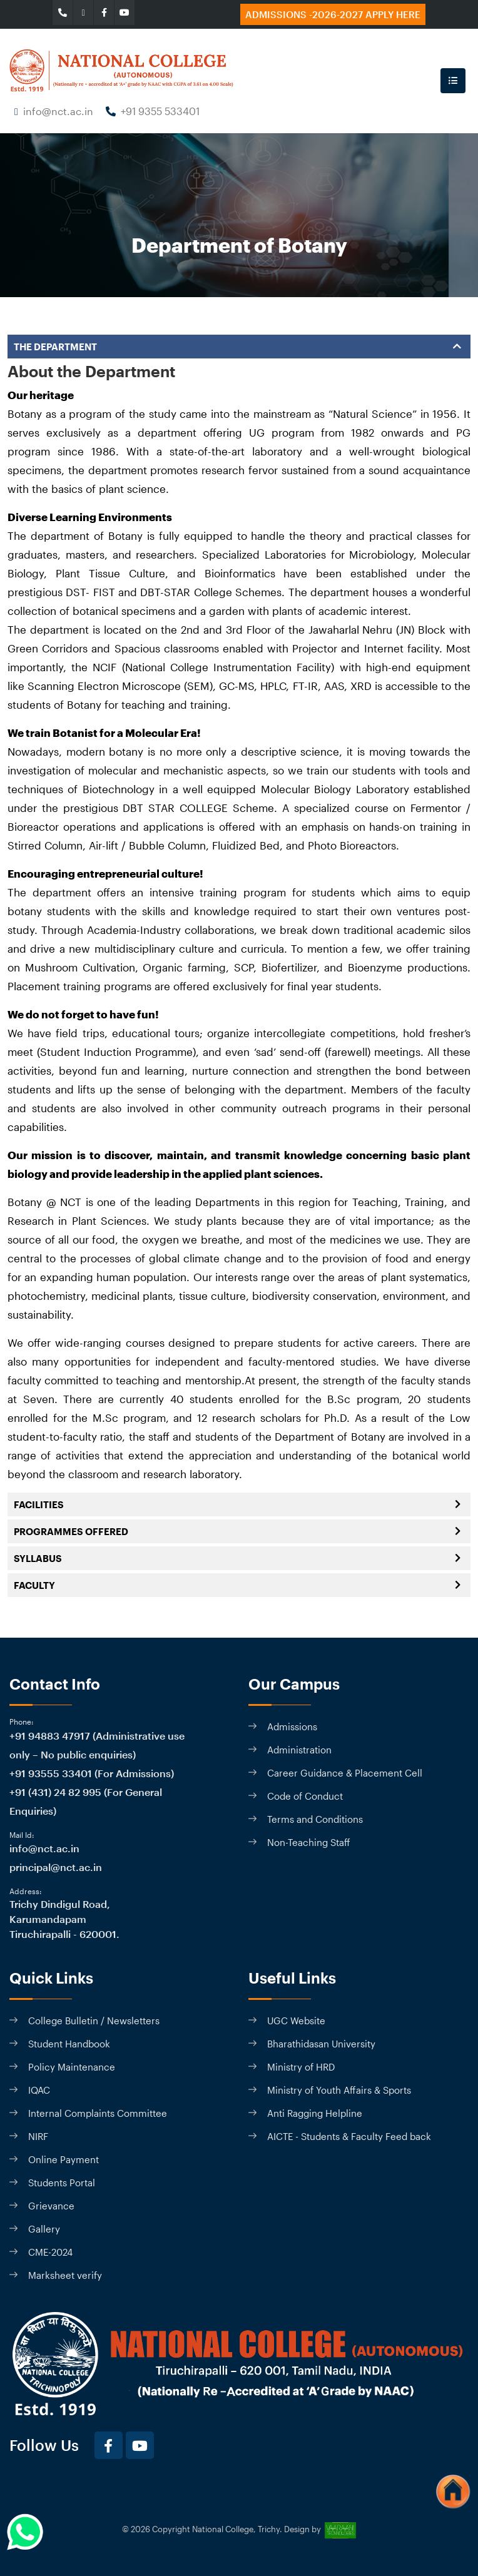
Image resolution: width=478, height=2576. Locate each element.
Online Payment (63, 2159)
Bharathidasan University (321, 2043)
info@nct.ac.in (58, 111)
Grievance (51, 2205)
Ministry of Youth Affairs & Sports (339, 2090)
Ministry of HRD (301, 2066)
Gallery (44, 2228)
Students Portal (61, 2182)
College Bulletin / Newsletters (94, 2020)
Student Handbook (69, 2043)
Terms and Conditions (315, 1819)
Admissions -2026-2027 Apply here (332, 14)
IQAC (39, 2090)
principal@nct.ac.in (55, 1867)
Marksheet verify (65, 2275)
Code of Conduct (305, 1796)
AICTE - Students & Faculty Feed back (349, 2136)
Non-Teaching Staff (308, 1842)
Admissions (292, 1726)
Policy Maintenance (71, 2066)
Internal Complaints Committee (97, 2113)
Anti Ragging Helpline (314, 2113)
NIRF (38, 2136)
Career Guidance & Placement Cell (344, 1772)
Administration (299, 1749)
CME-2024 (50, 2252)
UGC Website (296, 2020)
